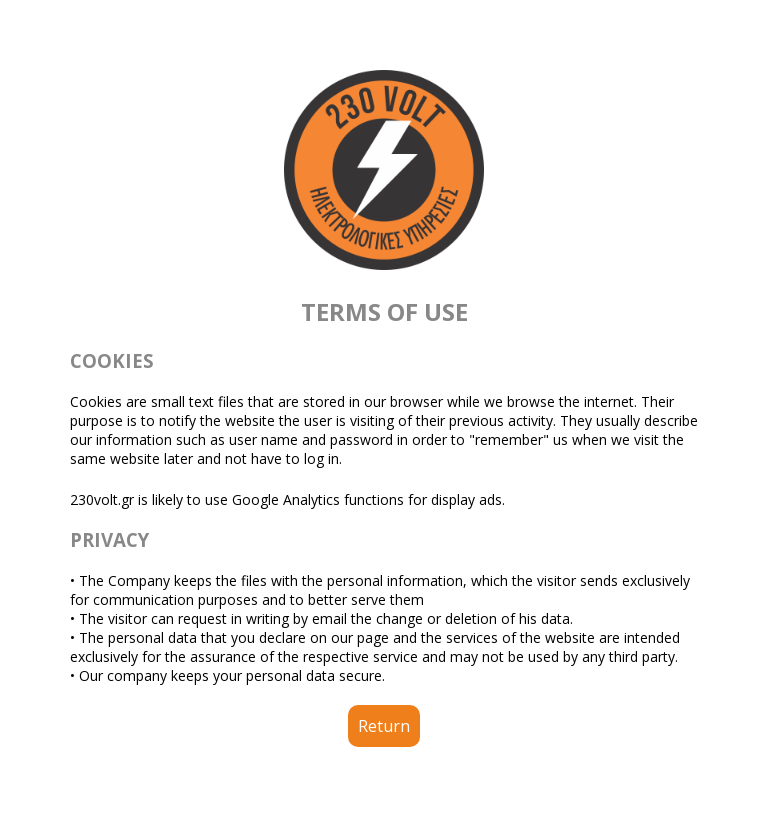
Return (384, 726)
